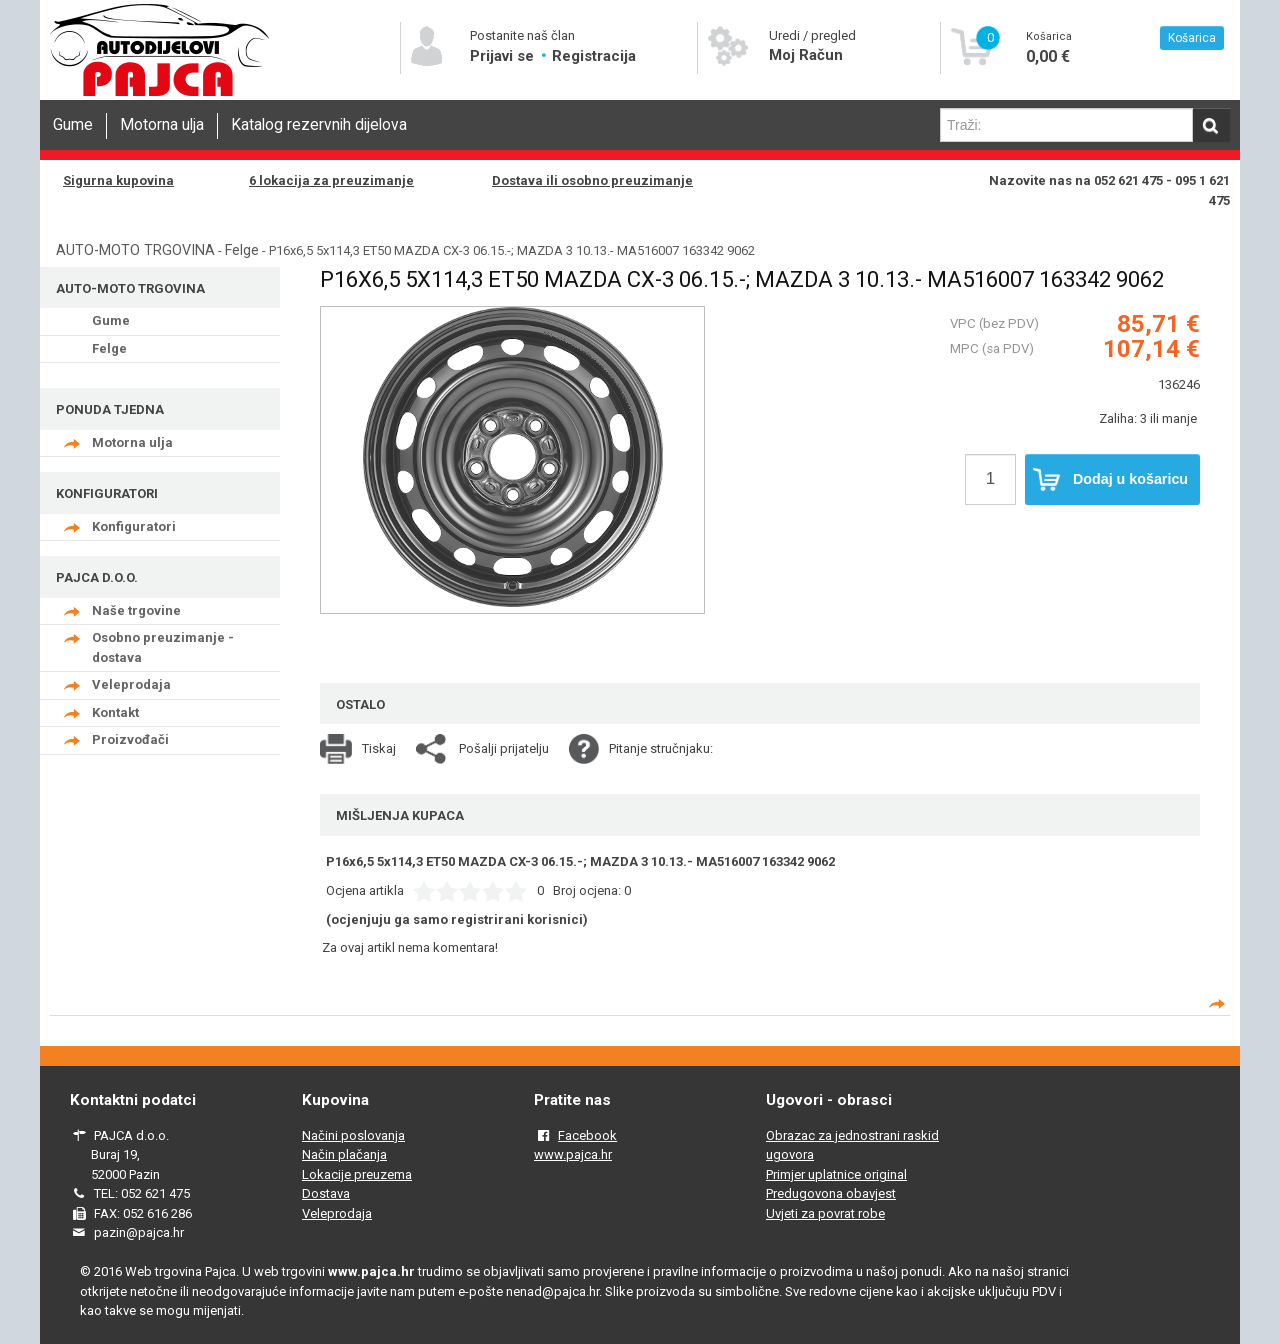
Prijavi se (504, 56)
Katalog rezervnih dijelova (319, 125)
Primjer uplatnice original (836, 1174)
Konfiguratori (134, 526)
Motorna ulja (162, 125)
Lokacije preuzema (357, 1174)
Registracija (594, 56)
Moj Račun (806, 55)
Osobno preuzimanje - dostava (163, 647)
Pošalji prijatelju (504, 748)
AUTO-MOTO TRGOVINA (135, 250)
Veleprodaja (131, 684)
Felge (242, 250)
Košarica (1192, 38)
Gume (73, 125)
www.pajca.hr (573, 1154)
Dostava (326, 1193)
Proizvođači (130, 739)
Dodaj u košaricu (1110, 480)
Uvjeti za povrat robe (825, 1213)
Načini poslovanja (353, 1135)
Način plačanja (344, 1154)
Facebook (587, 1135)
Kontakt (115, 712)
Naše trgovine (136, 610)
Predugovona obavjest (831, 1193)
